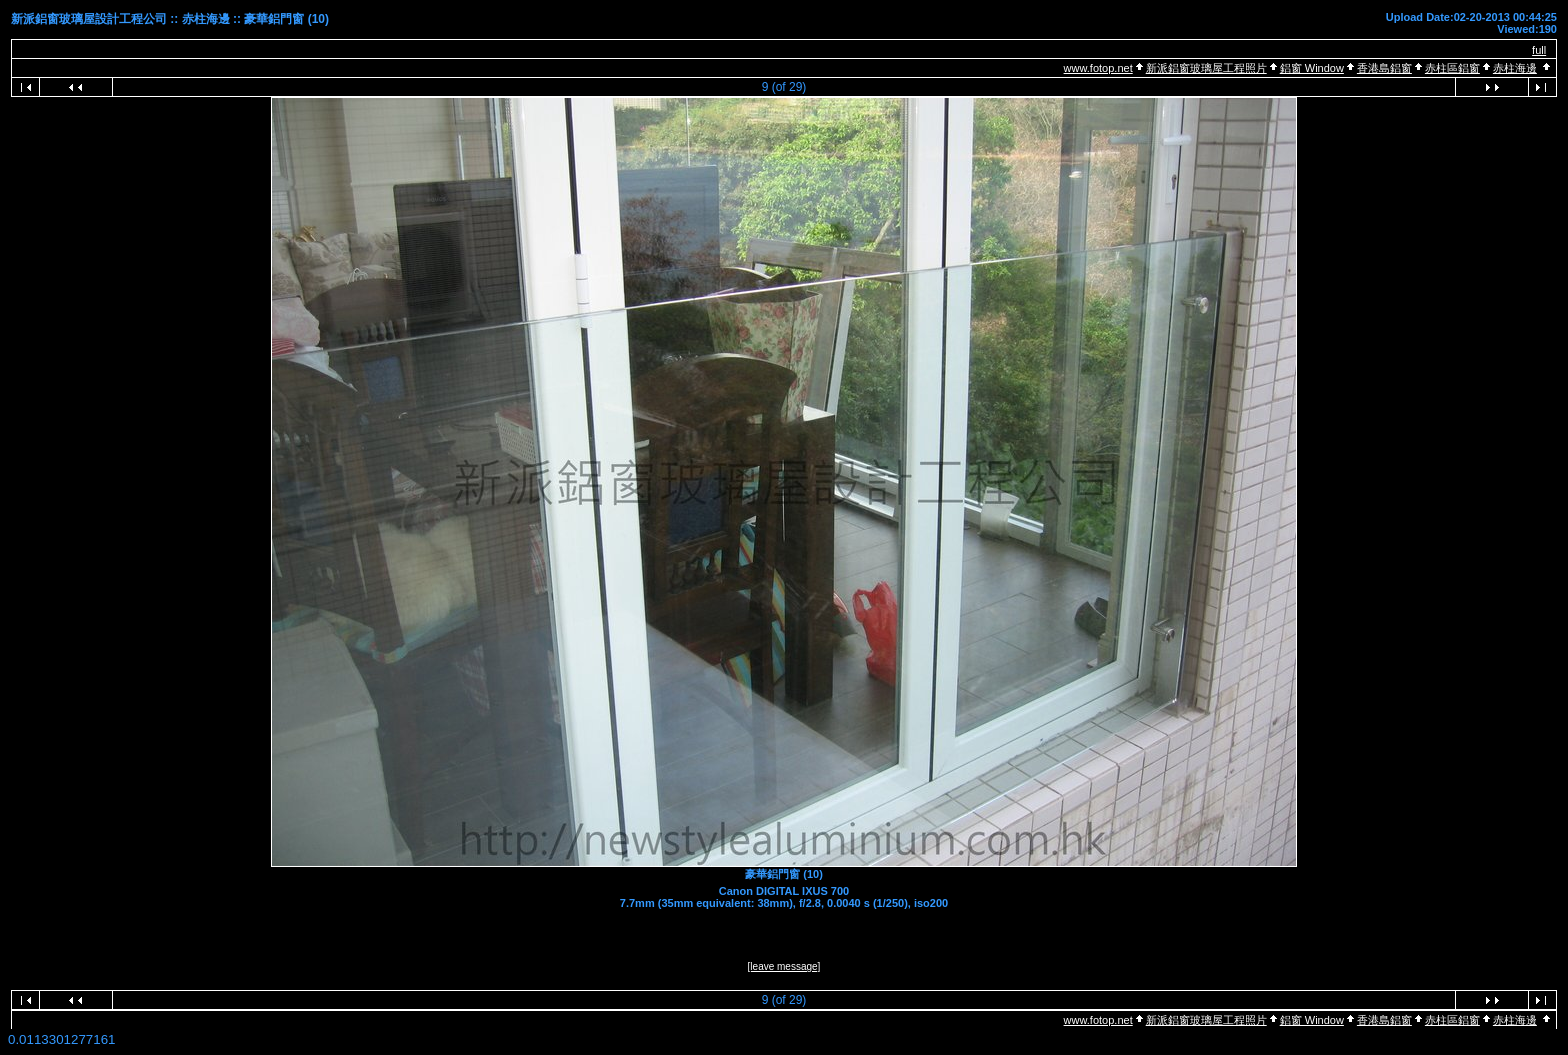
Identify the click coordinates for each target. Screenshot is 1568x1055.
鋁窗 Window (1312, 68)
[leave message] (784, 966)
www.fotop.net (1098, 68)
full (1539, 50)
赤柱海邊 (1515, 68)
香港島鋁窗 (1384, 68)
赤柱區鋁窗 (1452, 68)
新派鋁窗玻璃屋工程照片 (1206, 68)
